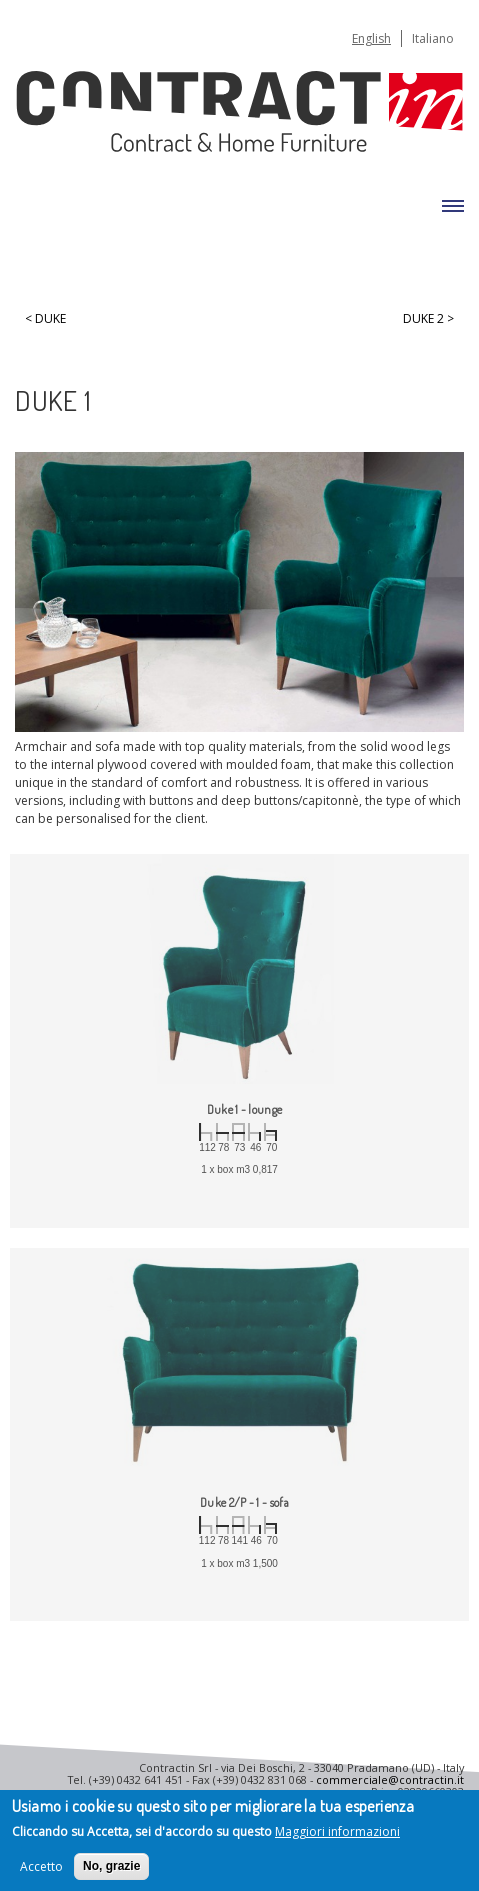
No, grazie (111, 1867)
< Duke (45, 319)
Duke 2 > (428, 319)
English (371, 38)
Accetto (41, 1867)
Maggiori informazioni (337, 1833)
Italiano (433, 38)
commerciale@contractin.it (390, 1779)
